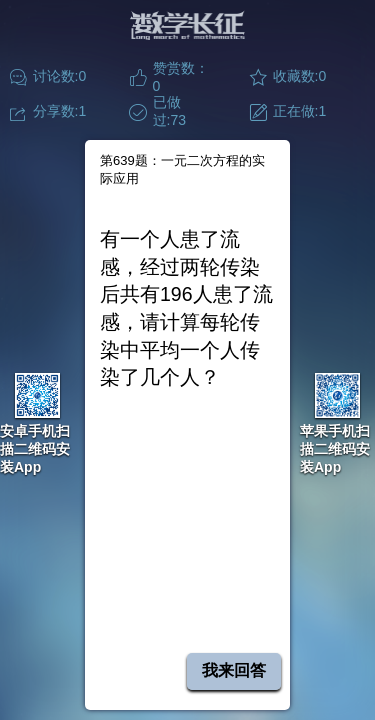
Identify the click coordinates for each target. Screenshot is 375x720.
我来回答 (234, 670)
